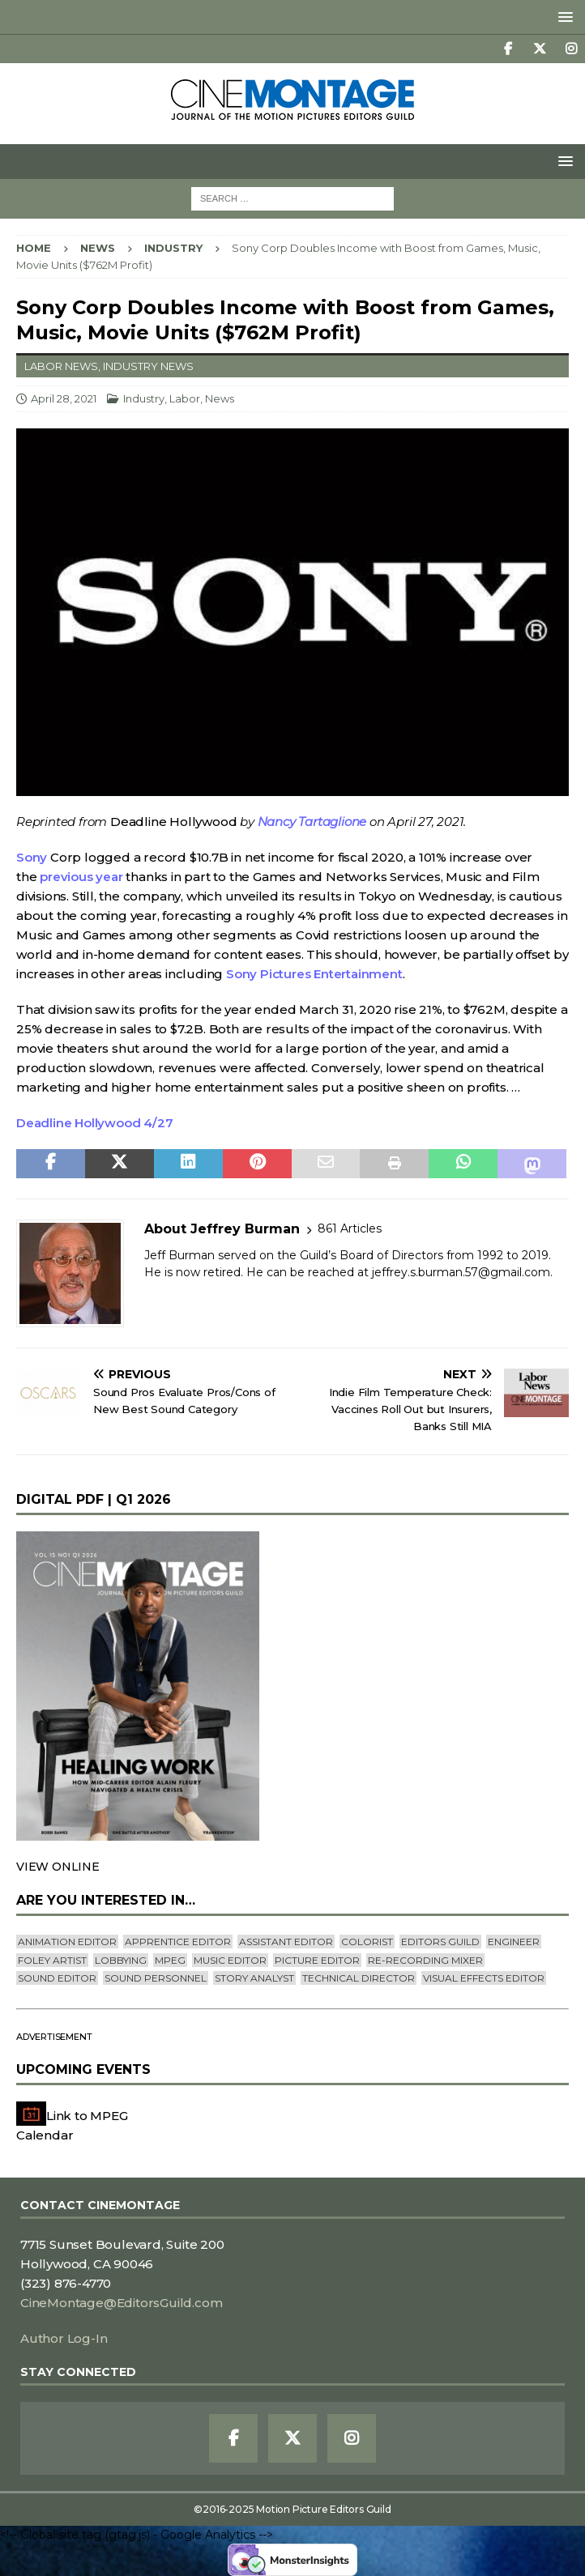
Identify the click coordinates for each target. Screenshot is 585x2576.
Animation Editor (67, 1941)
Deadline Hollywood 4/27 (94, 1122)
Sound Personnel (156, 1978)
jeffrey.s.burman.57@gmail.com (461, 1272)
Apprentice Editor (178, 1941)
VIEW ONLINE (58, 1866)
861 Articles (350, 1228)
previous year (81, 876)
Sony (31, 857)
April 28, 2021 (63, 398)
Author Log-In (63, 2338)
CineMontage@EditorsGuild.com (121, 2302)
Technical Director (358, 1978)
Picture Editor (317, 1960)
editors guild (440, 1941)
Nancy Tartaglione (312, 821)
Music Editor (230, 1960)
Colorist (367, 1941)
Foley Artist (52, 1960)
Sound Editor (57, 1978)
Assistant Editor (286, 1941)
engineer (514, 1941)
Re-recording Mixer (425, 1960)
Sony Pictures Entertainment (314, 973)
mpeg (170, 1960)
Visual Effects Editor (483, 1978)
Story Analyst (254, 1978)
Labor (184, 398)
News (97, 247)
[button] (562, 16)
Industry (143, 398)
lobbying (121, 1960)
